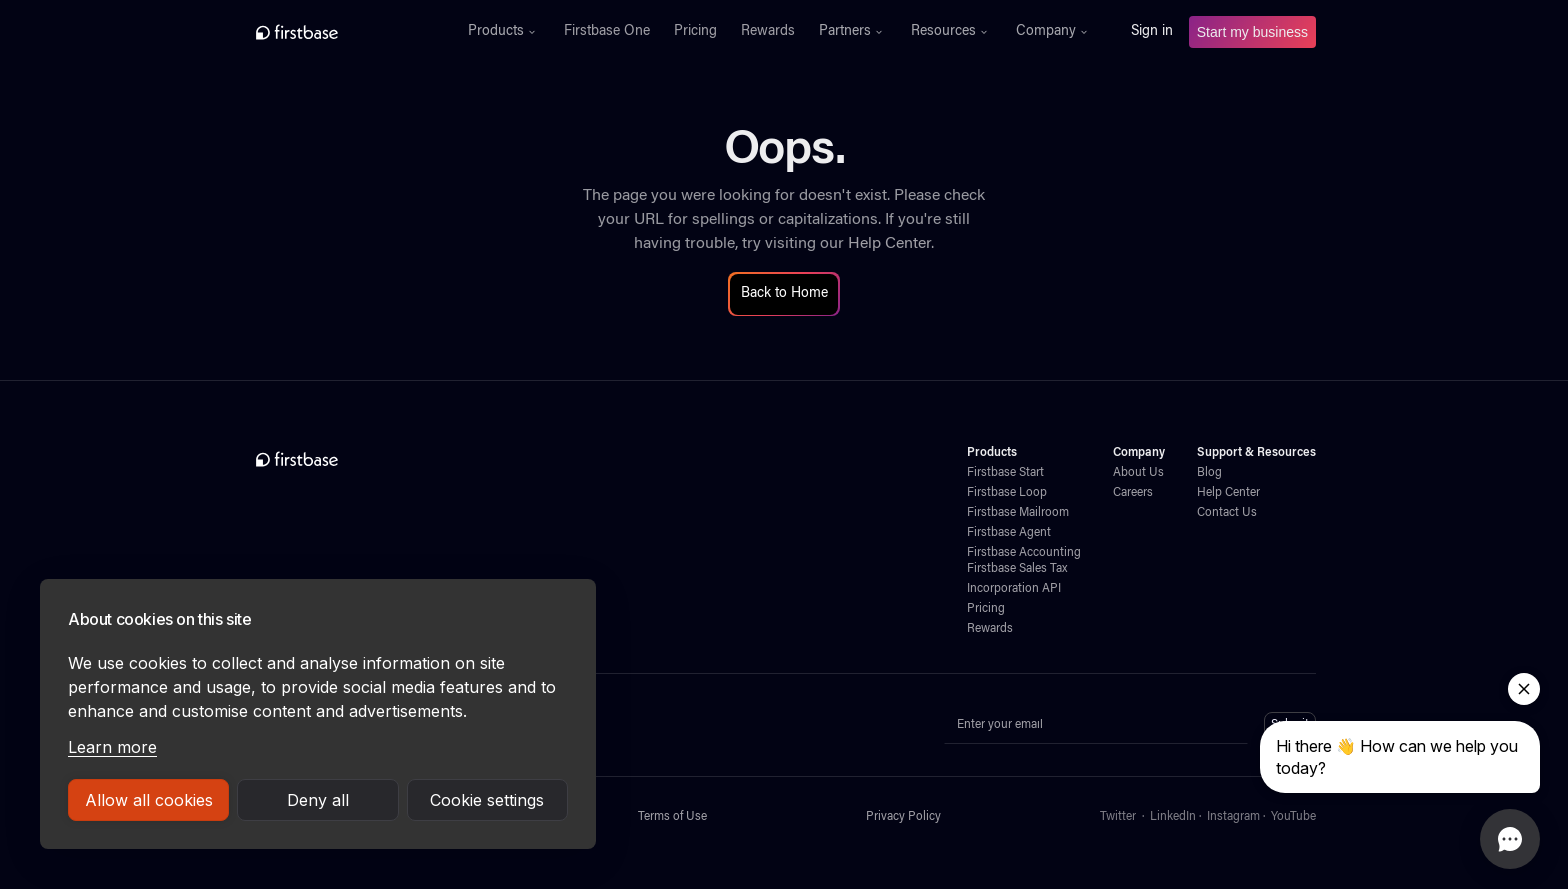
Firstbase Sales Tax (1017, 569)
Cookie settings (487, 800)
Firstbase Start (1005, 473)
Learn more (112, 747)
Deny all (318, 800)
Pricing (695, 32)
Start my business (1252, 32)
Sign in (1152, 32)
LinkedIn (1173, 817)
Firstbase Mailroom (1018, 513)
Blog (1209, 473)
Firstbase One (607, 32)
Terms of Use (672, 817)
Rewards (768, 32)
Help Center (889, 244)
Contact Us (1227, 513)
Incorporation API (1014, 589)
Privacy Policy (903, 817)
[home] (340, 32)
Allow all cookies (149, 800)
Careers (1133, 493)
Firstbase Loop (1007, 493)
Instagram (1233, 817)
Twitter (1118, 817)
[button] (504, 32)
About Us (1138, 473)
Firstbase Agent (1009, 533)
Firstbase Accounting (1024, 553)
